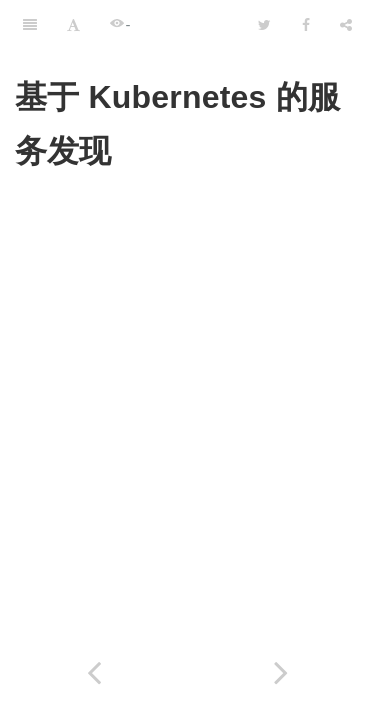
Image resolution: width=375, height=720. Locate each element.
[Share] (346, 25)
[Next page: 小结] (282, 672)
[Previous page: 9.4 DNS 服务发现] (94, 672)
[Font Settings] (73, 25)
